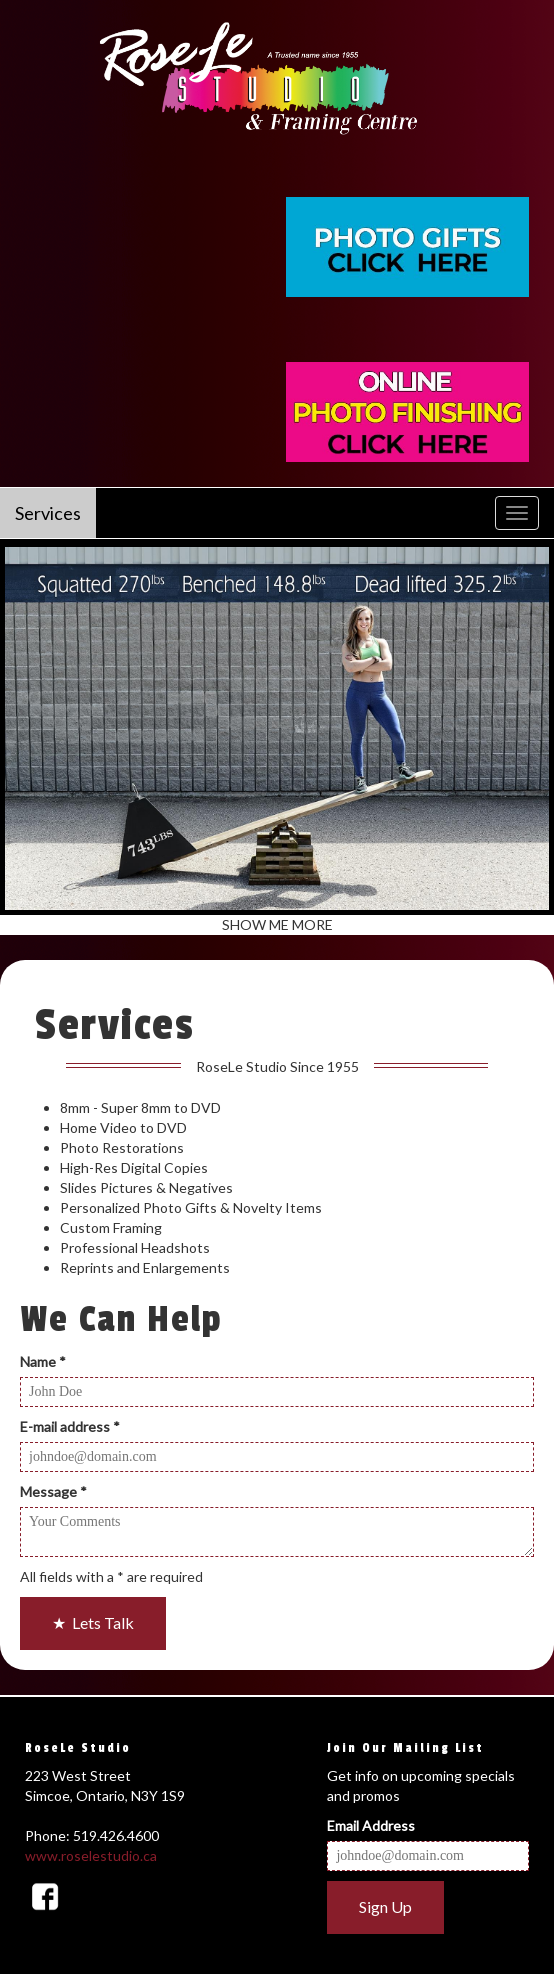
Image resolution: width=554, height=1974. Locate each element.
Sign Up (385, 1906)
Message (53, 1491)
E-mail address (70, 1426)
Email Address (371, 1825)
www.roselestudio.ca (91, 1855)
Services (48, 513)
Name (43, 1361)
